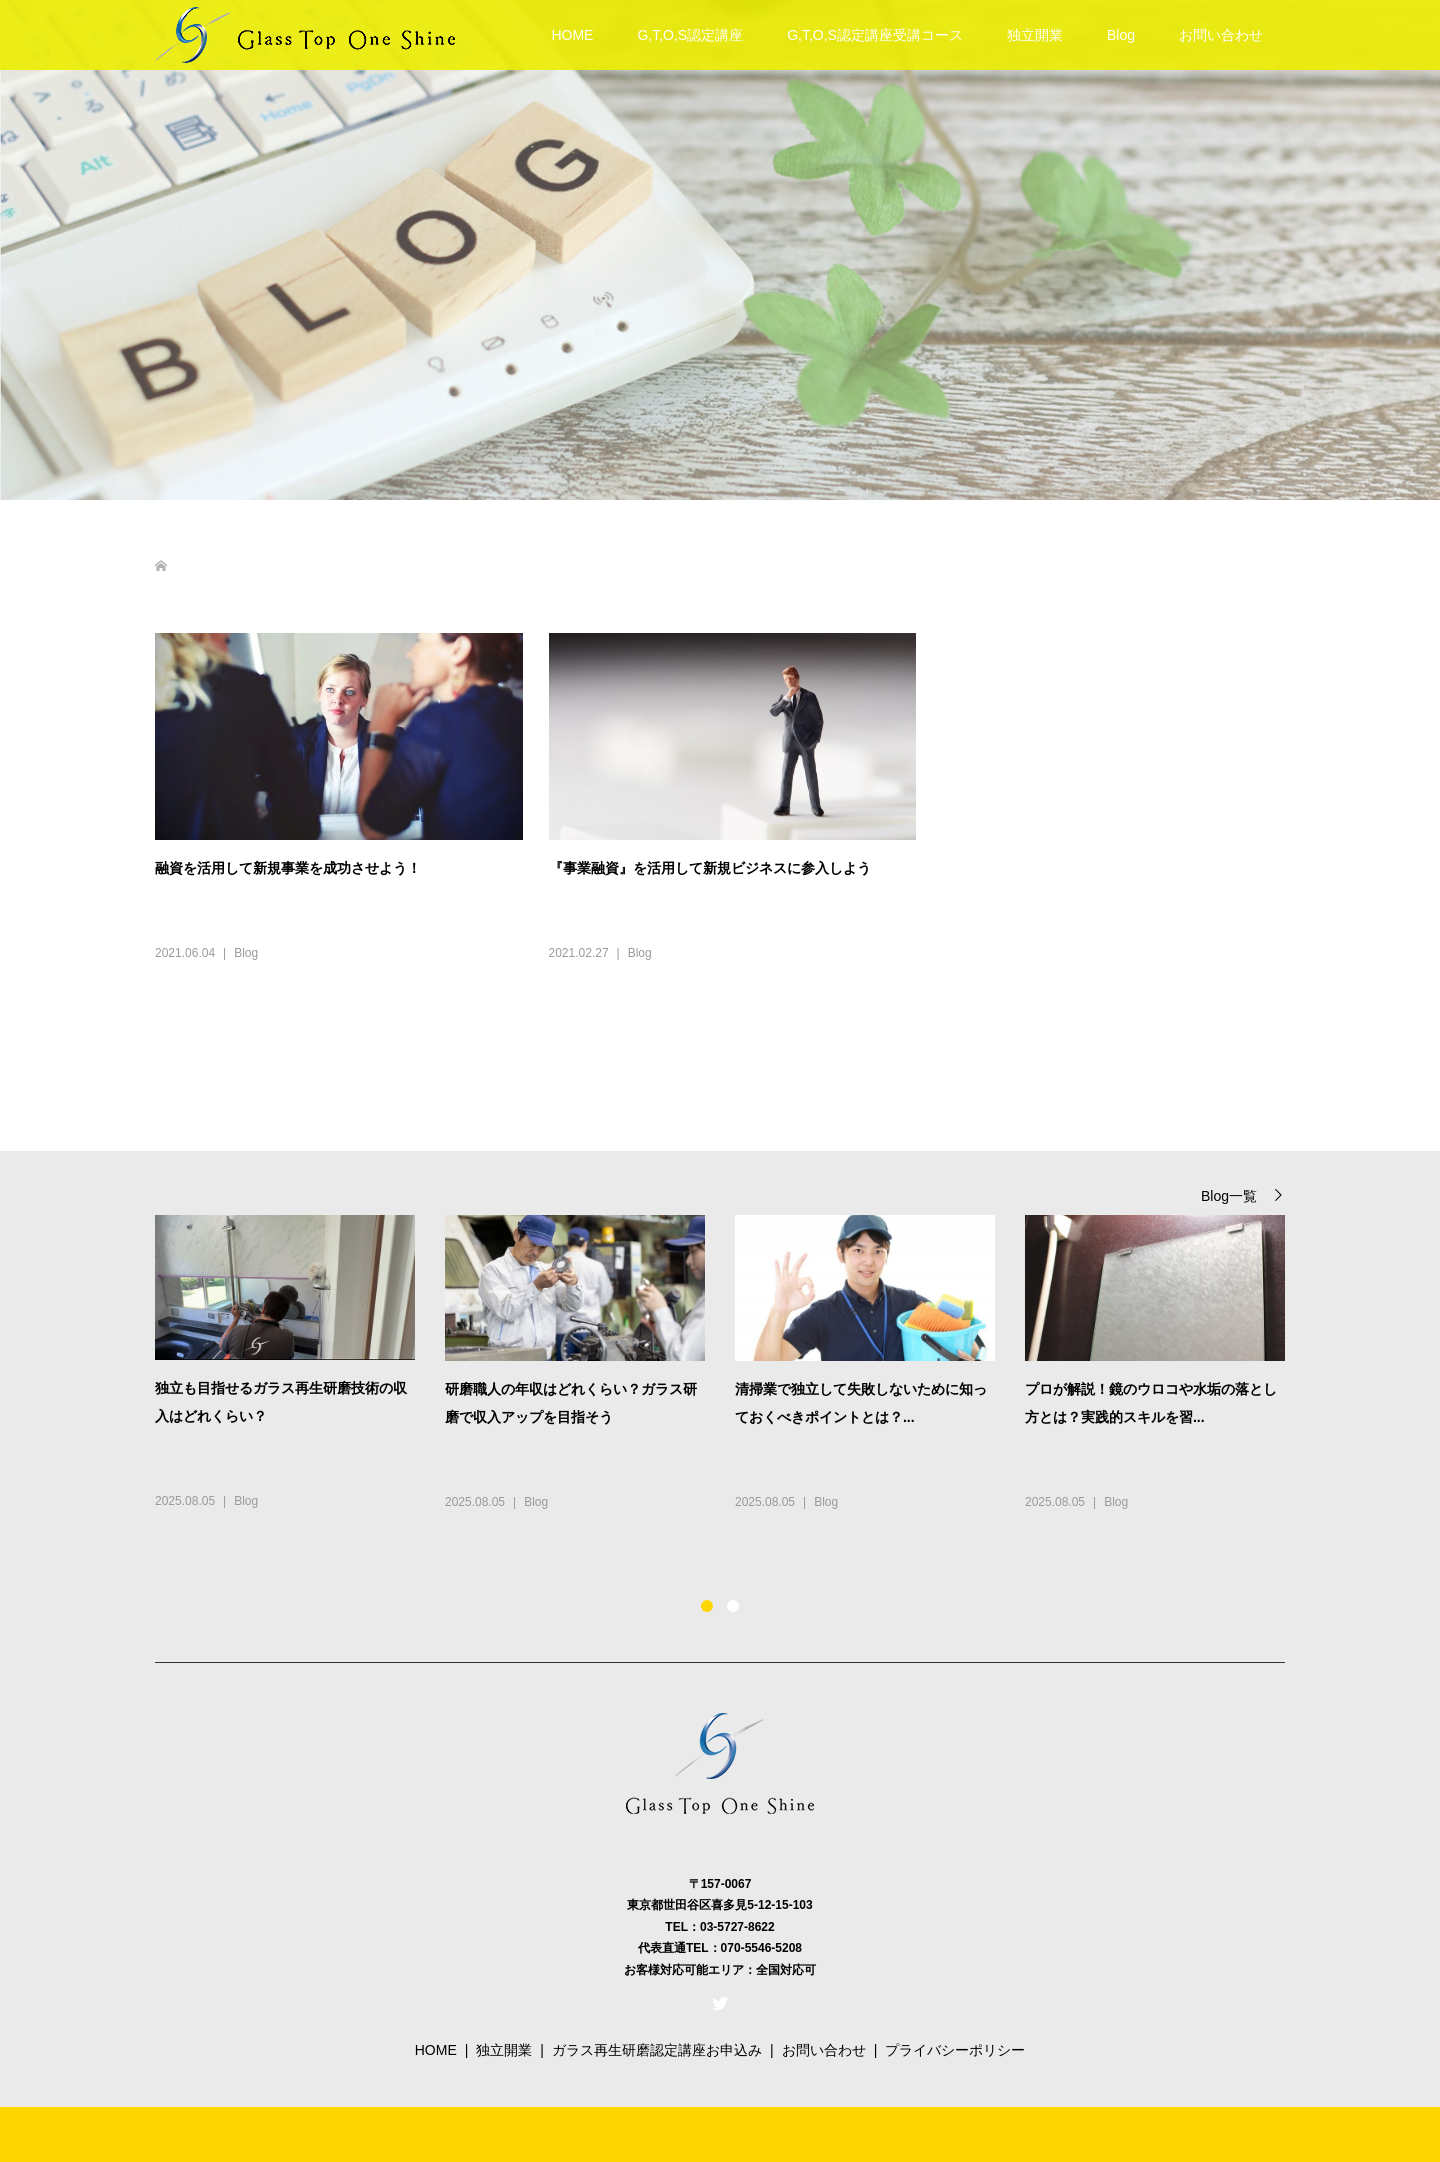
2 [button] (733, 1606)
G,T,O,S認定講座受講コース (875, 35)
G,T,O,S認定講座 (690, 35)
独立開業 (1035, 35)
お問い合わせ (1221, 35)
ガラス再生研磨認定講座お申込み (657, 2050)
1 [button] (707, 1606)
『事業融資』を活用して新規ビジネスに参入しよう (710, 868)
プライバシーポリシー (955, 2050)
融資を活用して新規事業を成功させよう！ (288, 868)
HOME (572, 35)
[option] (735, 1384)
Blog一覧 (1229, 1195)
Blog (1121, 35)
